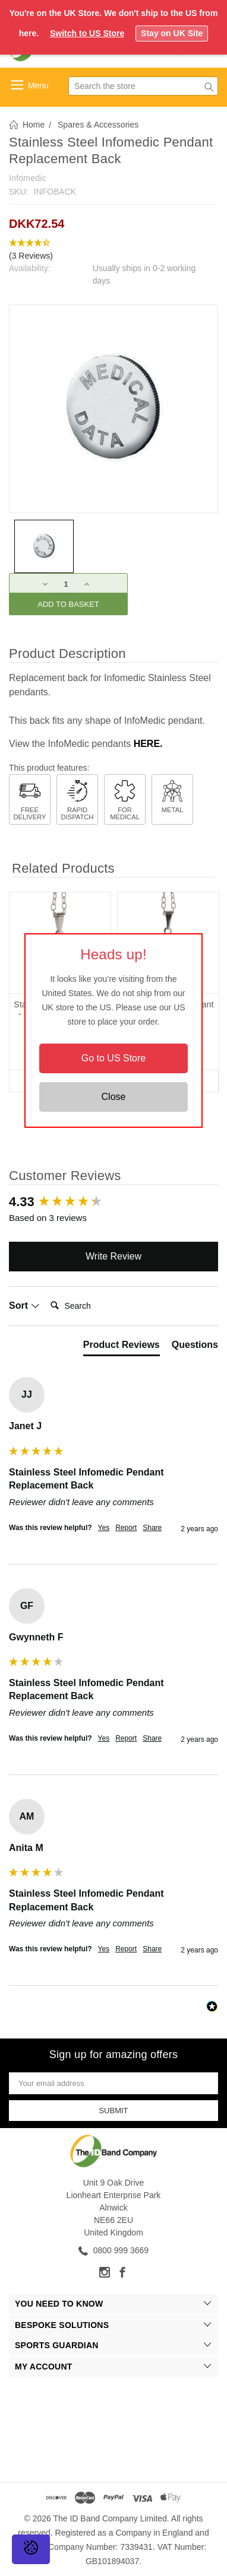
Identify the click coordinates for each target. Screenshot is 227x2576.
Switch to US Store (87, 33)
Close (114, 1097)
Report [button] (126, 1528)
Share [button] (152, 1528)
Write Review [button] (113, 1256)
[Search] (93, 1306)
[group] (113, 1202)
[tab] (121, 1347)
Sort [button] (24, 1305)
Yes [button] (104, 1528)
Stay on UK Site (172, 33)
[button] (113, 249)
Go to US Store (113, 1058)
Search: (45, 1293)
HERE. (148, 744)
